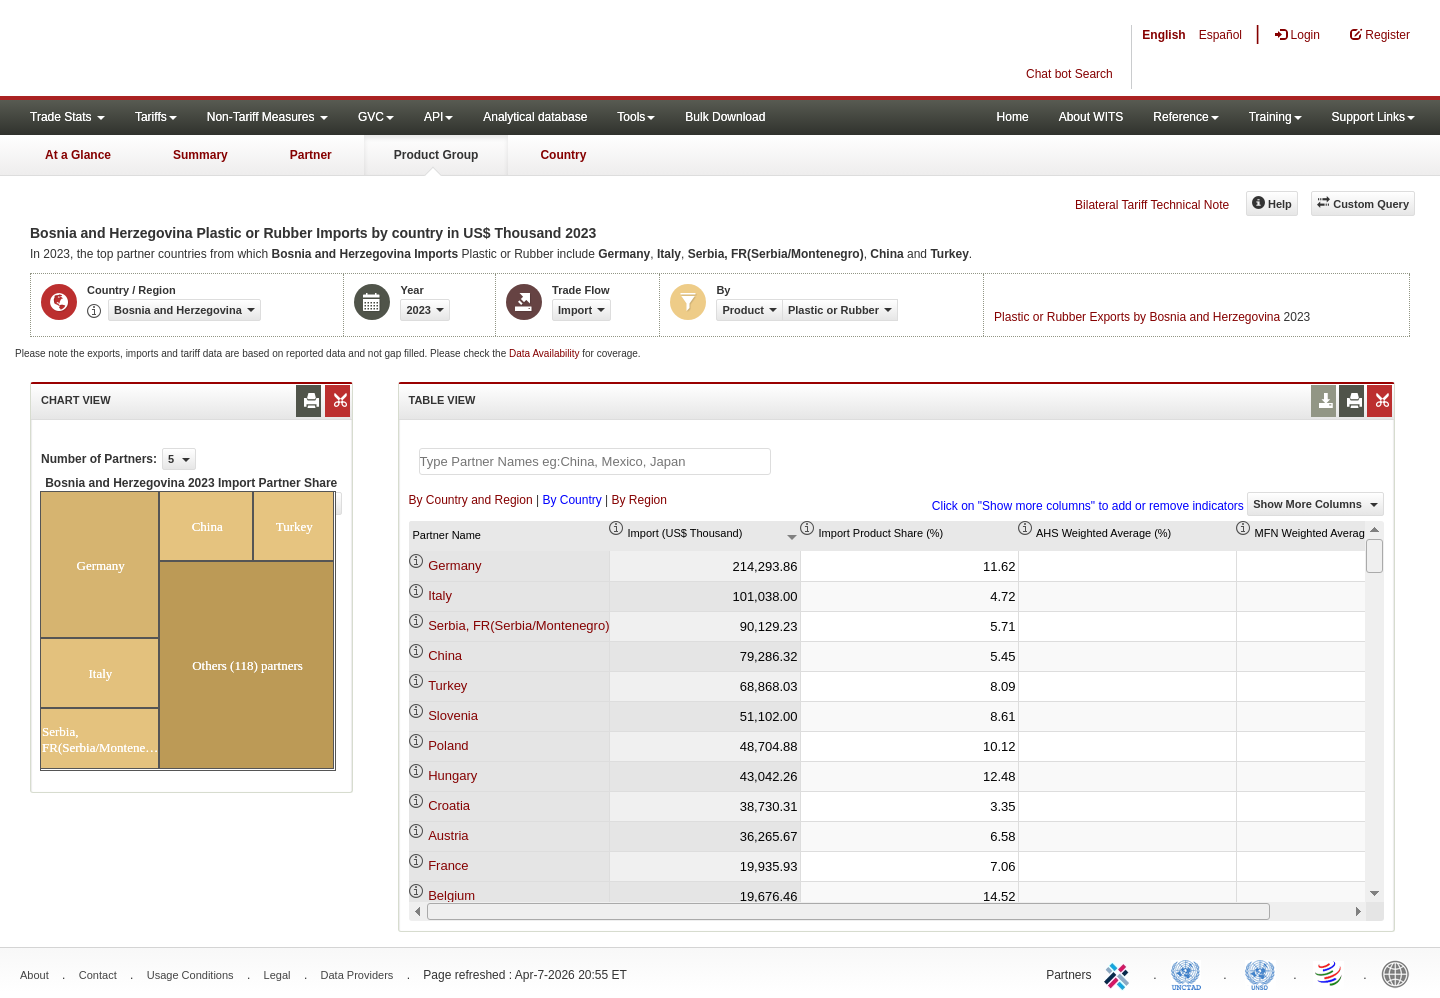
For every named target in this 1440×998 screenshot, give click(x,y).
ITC (1120, 973)
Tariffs (156, 117)
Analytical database (535, 117)
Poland (448, 745)
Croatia (449, 805)
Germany (454, 565)
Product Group (436, 155)
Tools (636, 117)
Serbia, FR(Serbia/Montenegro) (518, 625)
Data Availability (545, 353)
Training (1275, 117)
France (448, 865)
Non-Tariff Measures (267, 117)
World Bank (1400, 973)
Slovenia (453, 715)
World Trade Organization (1330, 973)
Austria (448, 835)
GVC (376, 117)
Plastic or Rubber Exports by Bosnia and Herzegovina (1137, 317)
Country (563, 155)
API (438, 117)
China (445, 655)
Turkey (447, 685)
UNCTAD (1190, 973)
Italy (440, 595)
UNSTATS (1260, 973)
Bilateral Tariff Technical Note (1152, 205)
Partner (311, 155)
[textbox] (595, 461)
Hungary (452, 775)
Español (1220, 35)
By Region (639, 500)
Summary (200, 155)
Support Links (1373, 117)
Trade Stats (67, 117)
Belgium (451, 895)
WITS (200, 50)
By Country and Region (471, 500)
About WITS (1091, 117)
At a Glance (78, 155)
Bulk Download (725, 117)
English (1163, 35)
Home (1013, 117)
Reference (1185, 117)
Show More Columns (1315, 504)
